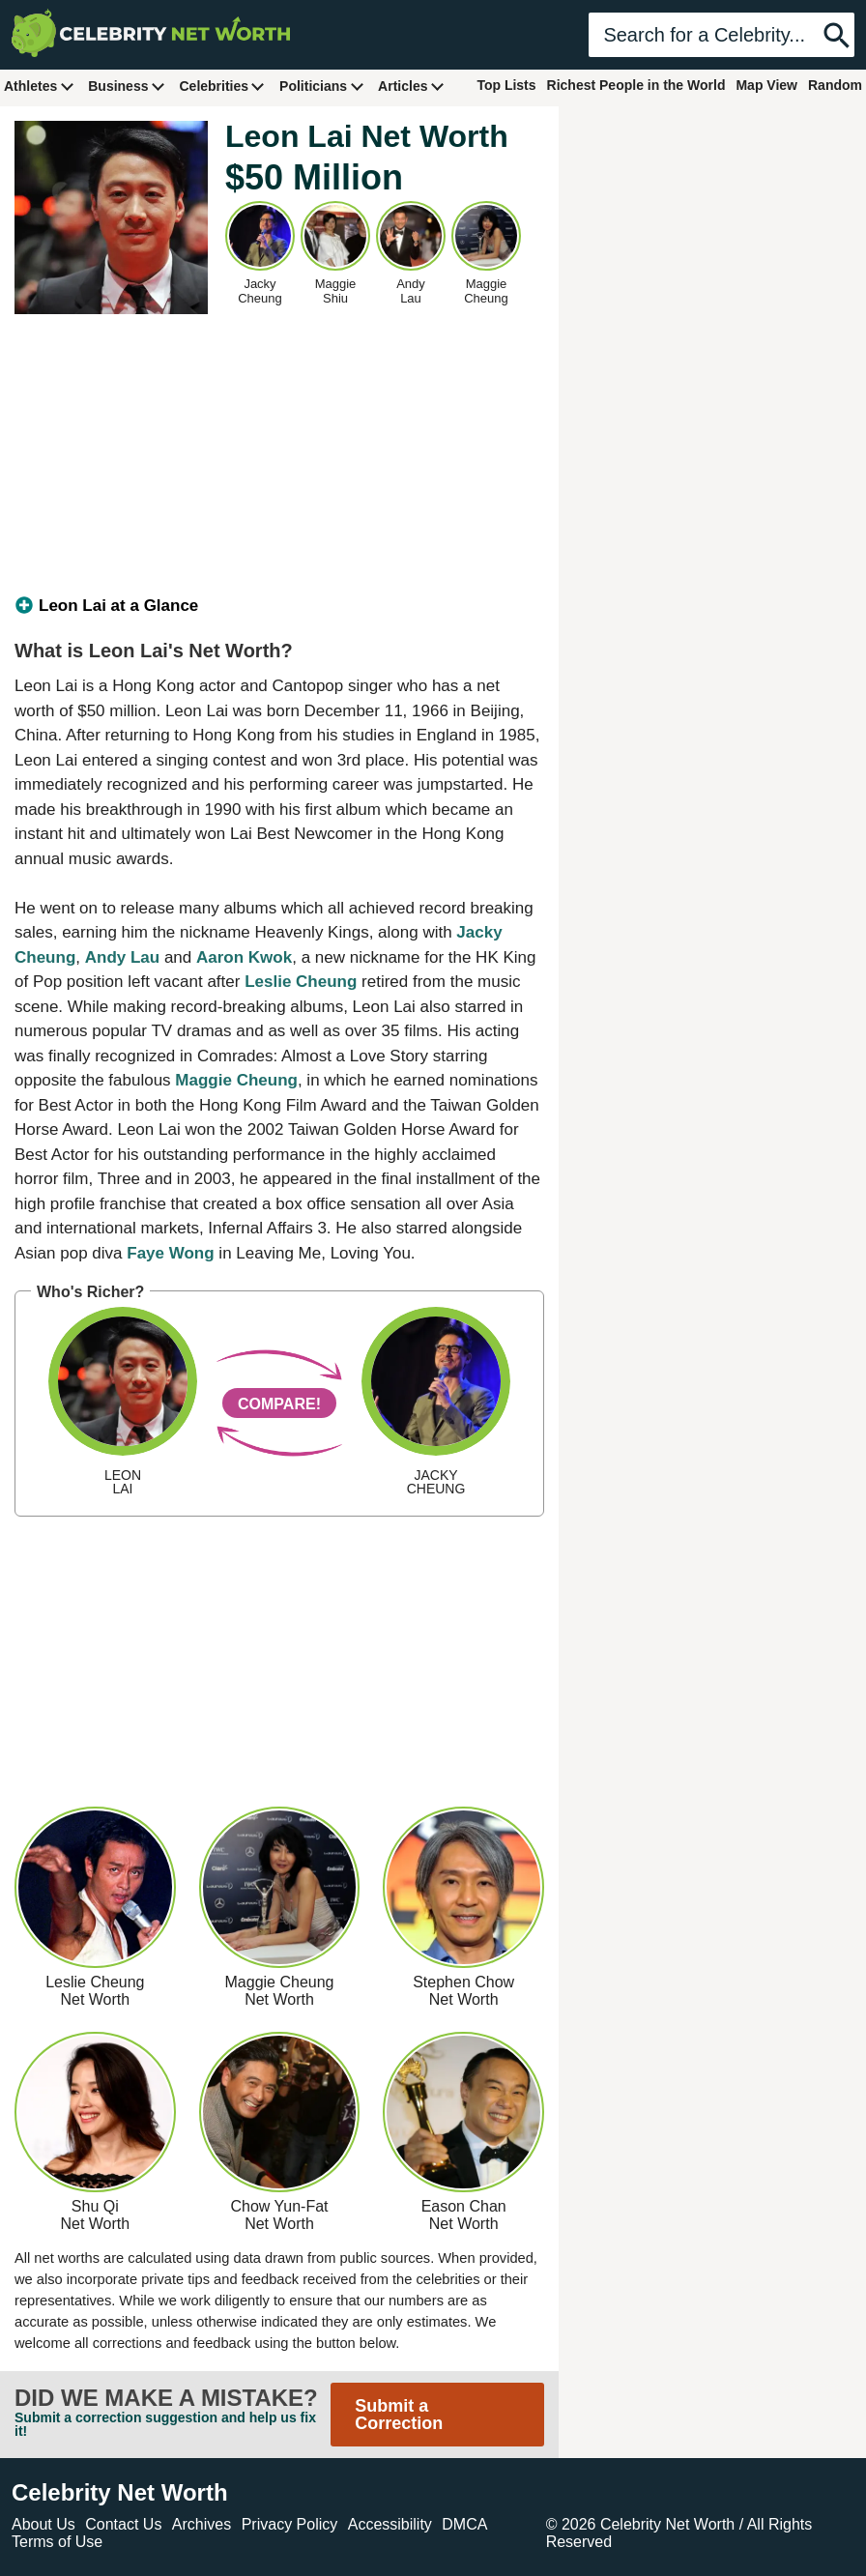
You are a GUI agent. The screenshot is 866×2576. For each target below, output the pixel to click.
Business (126, 85)
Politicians (321, 85)
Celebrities (222, 85)
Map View (766, 85)
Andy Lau (122, 957)
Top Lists (505, 85)
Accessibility (390, 2524)
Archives (201, 2524)
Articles (411, 85)
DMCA (464, 2524)
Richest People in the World (636, 85)
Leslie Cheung (301, 981)
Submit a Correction (399, 2414)
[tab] (279, 606)
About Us (43, 2524)
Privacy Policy (290, 2524)
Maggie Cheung (236, 1080)
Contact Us (123, 2524)
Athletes (39, 85)
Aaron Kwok (244, 957)
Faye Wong (170, 1253)
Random (835, 85)
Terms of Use (57, 2541)
